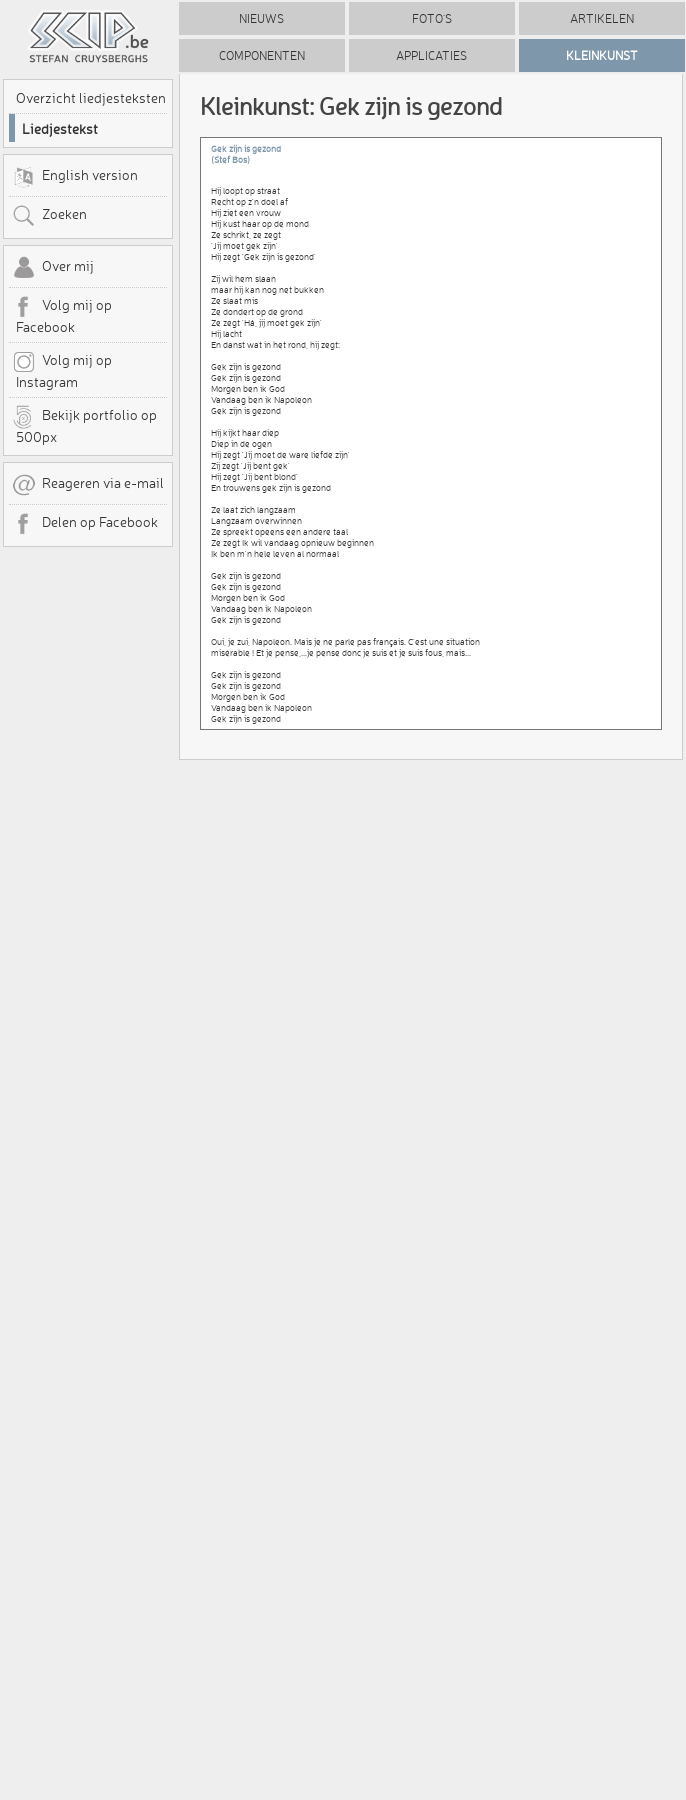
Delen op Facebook (85, 524)
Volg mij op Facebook (62, 315)
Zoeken (49, 216)
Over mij (53, 268)
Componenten (262, 55)
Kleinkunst (602, 55)
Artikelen (602, 18)
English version (75, 177)
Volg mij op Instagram (62, 370)
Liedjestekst (60, 129)
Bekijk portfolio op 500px (84, 425)
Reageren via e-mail (88, 485)
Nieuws (261, 18)
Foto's (432, 18)
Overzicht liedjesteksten (91, 98)
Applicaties (431, 55)
